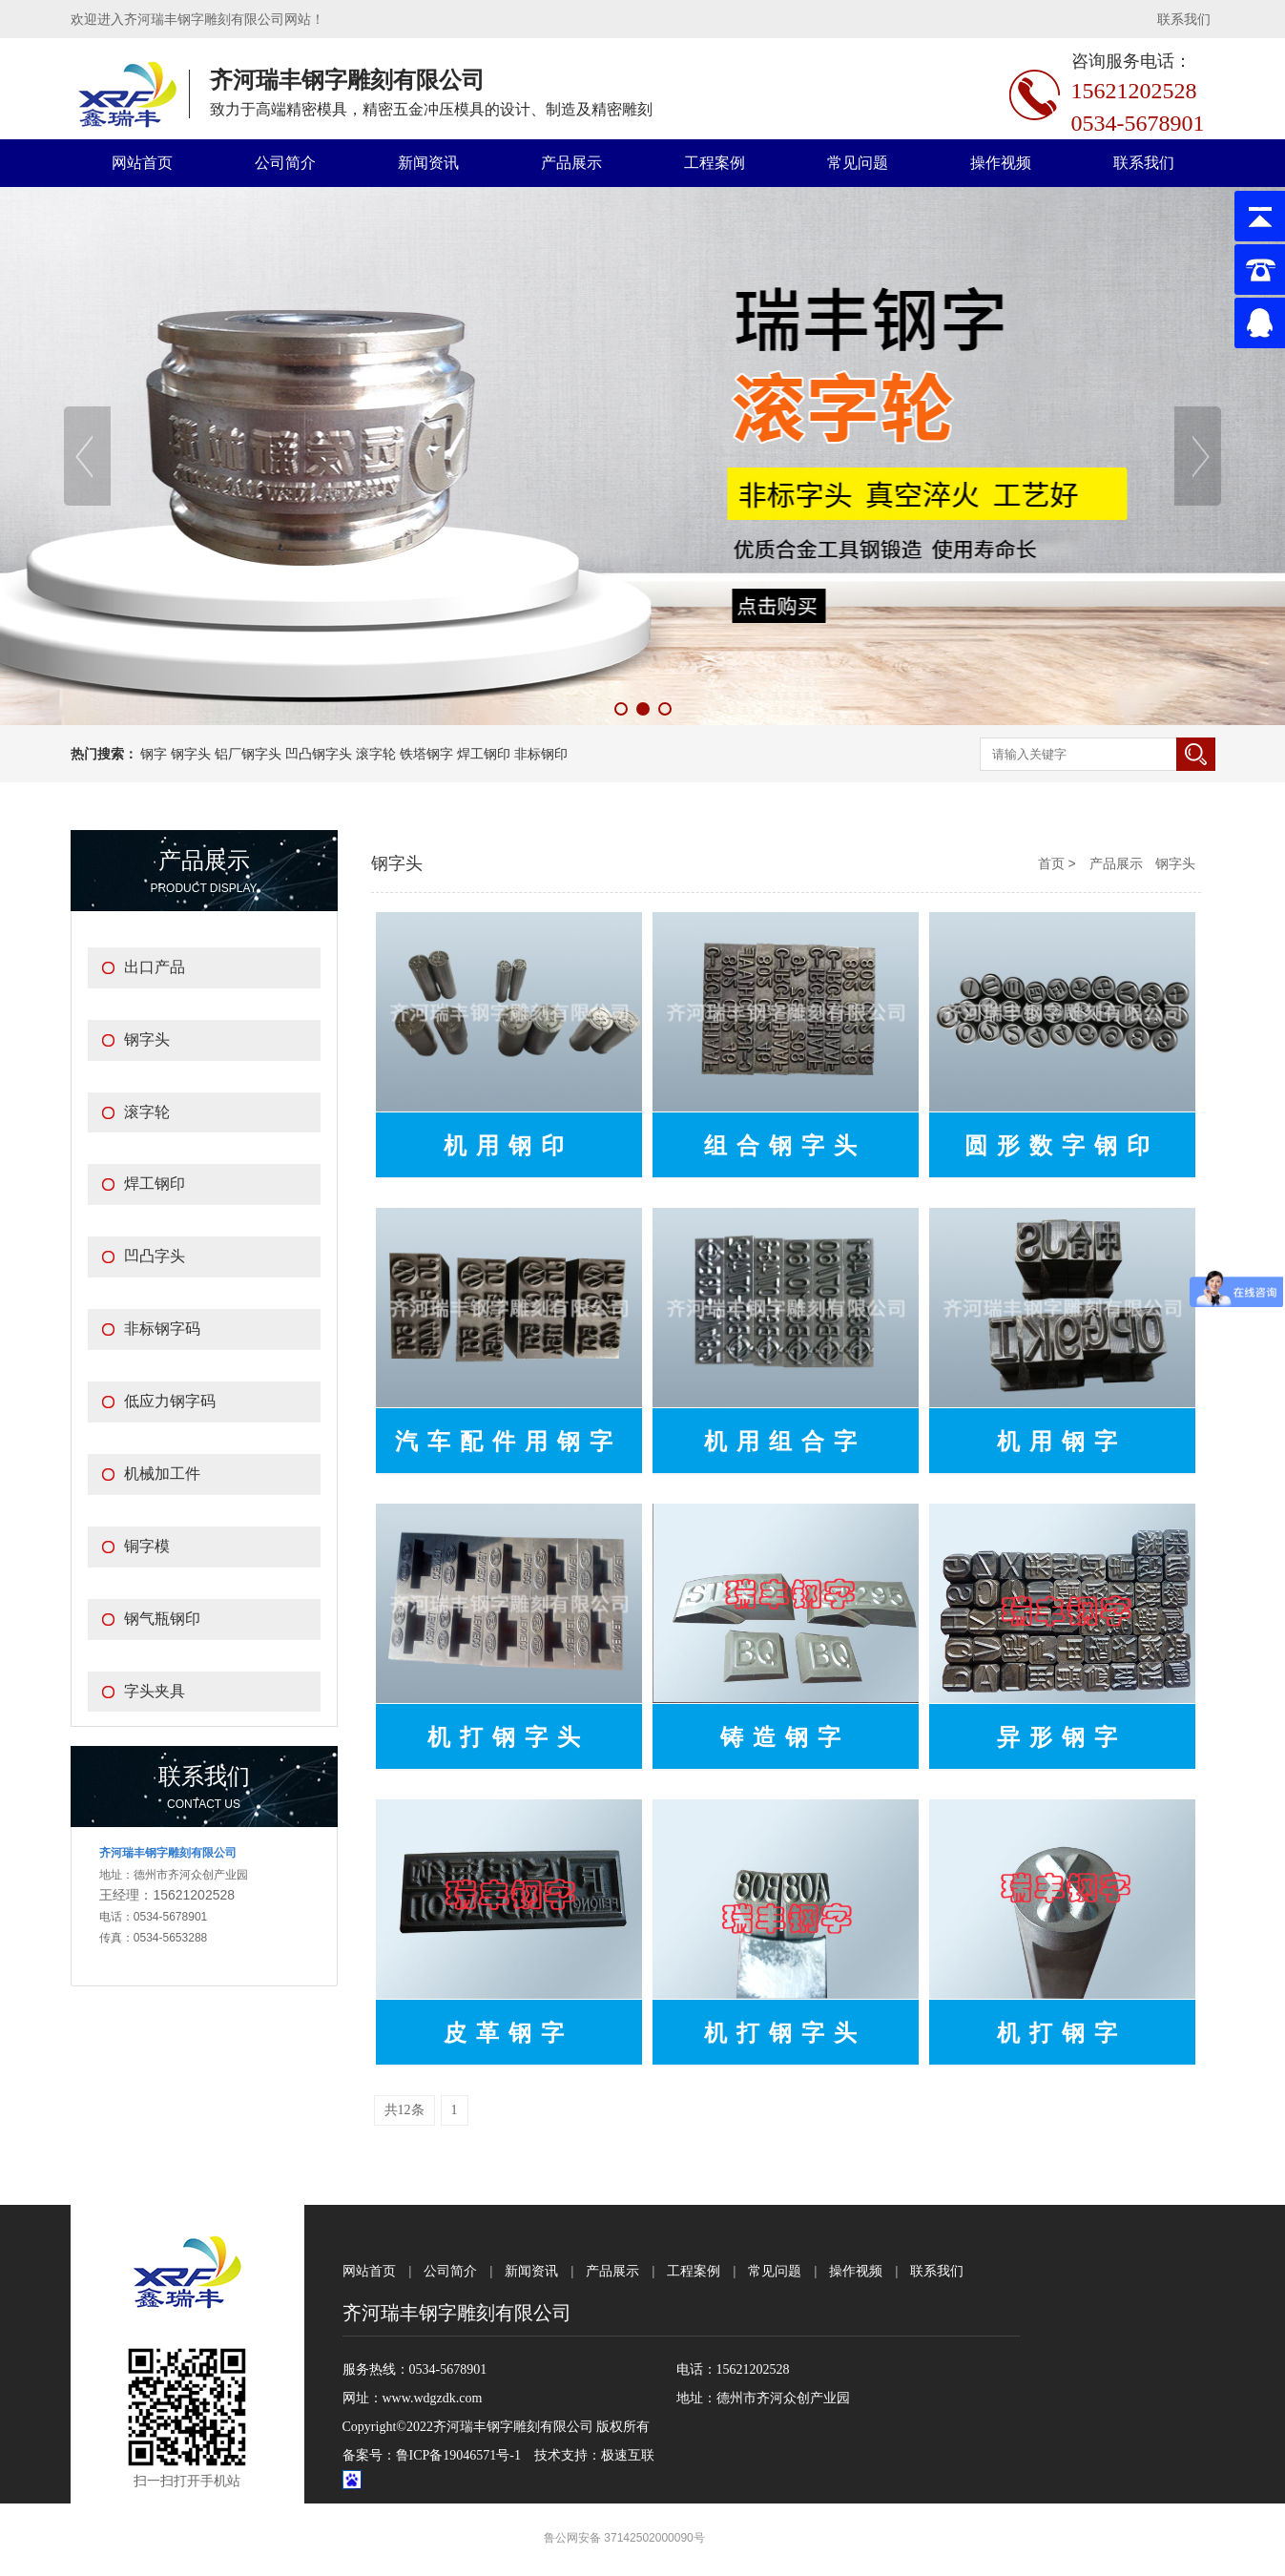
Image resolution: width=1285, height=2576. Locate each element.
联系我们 (1184, 19)
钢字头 (1175, 863)
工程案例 (714, 163)
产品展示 (571, 163)
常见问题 (857, 163)
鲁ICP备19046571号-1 (458, 2455)
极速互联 (627, 2455)
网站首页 (142, 163)
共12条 (404, 2110)
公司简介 (285, 163)
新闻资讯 (428, 163)
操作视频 (1000, 163)
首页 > (1059, 863)
